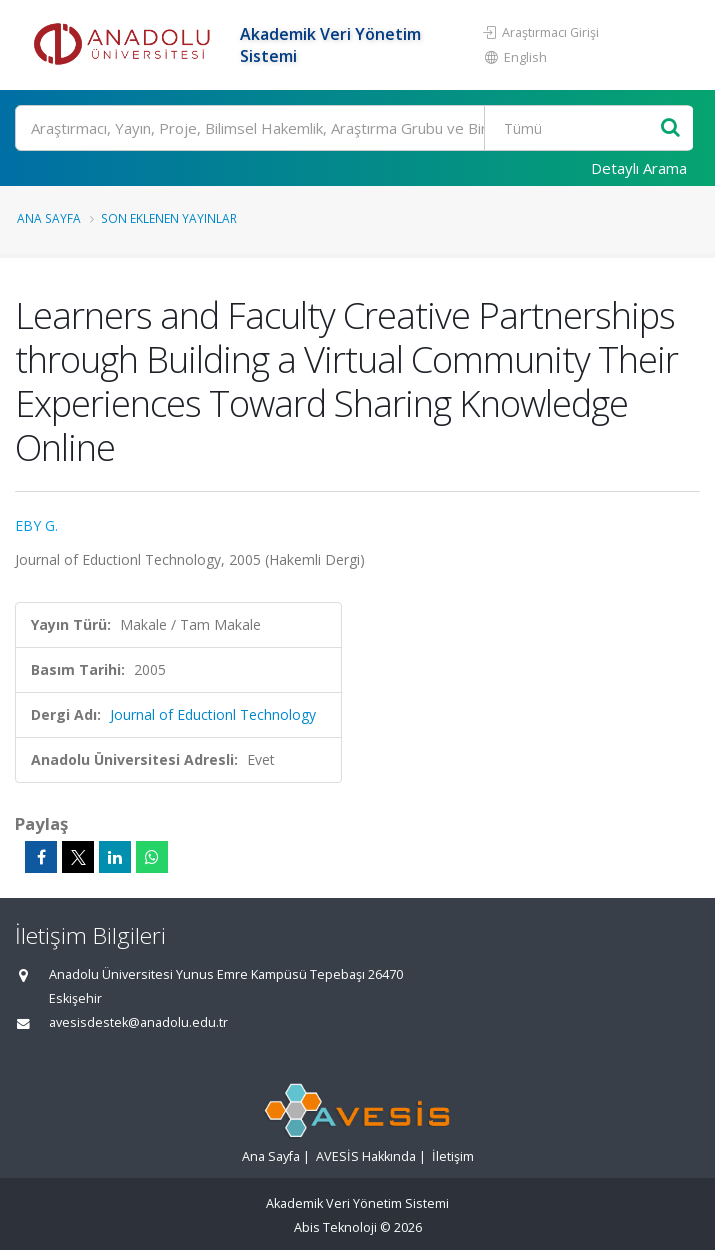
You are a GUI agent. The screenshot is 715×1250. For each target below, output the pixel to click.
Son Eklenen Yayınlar (169, 218)
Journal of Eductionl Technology (213, 714)
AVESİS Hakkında (366, 1156)
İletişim (453, 1156)
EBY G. (36, 525)
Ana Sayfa (49, 218)
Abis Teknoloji (335, 1227)
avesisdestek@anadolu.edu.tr (138, 1022)
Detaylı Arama (639, 168)
